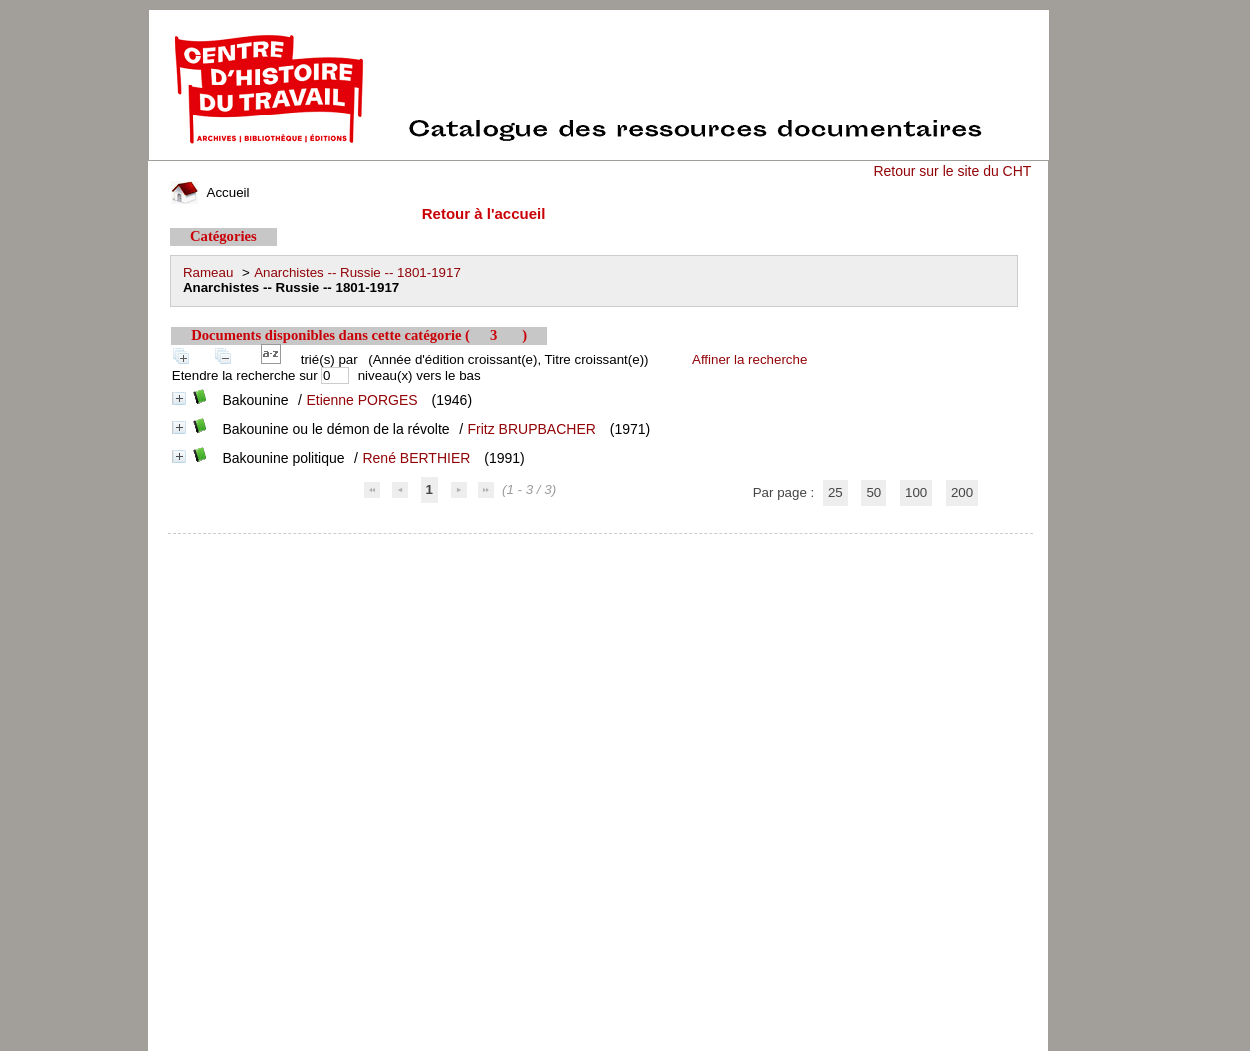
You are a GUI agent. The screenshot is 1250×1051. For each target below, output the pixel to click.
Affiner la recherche (749, 359)
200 (962, 492)
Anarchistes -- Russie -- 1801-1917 (357, 272)
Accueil (210, 192)
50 (873, 492)
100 (916, 492)
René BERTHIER (416, 458)
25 (835, 492)
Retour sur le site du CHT (952, 171)
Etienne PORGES (361, 400)
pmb (601, 546)
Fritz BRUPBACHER (532, 429)
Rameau (208, 272)
